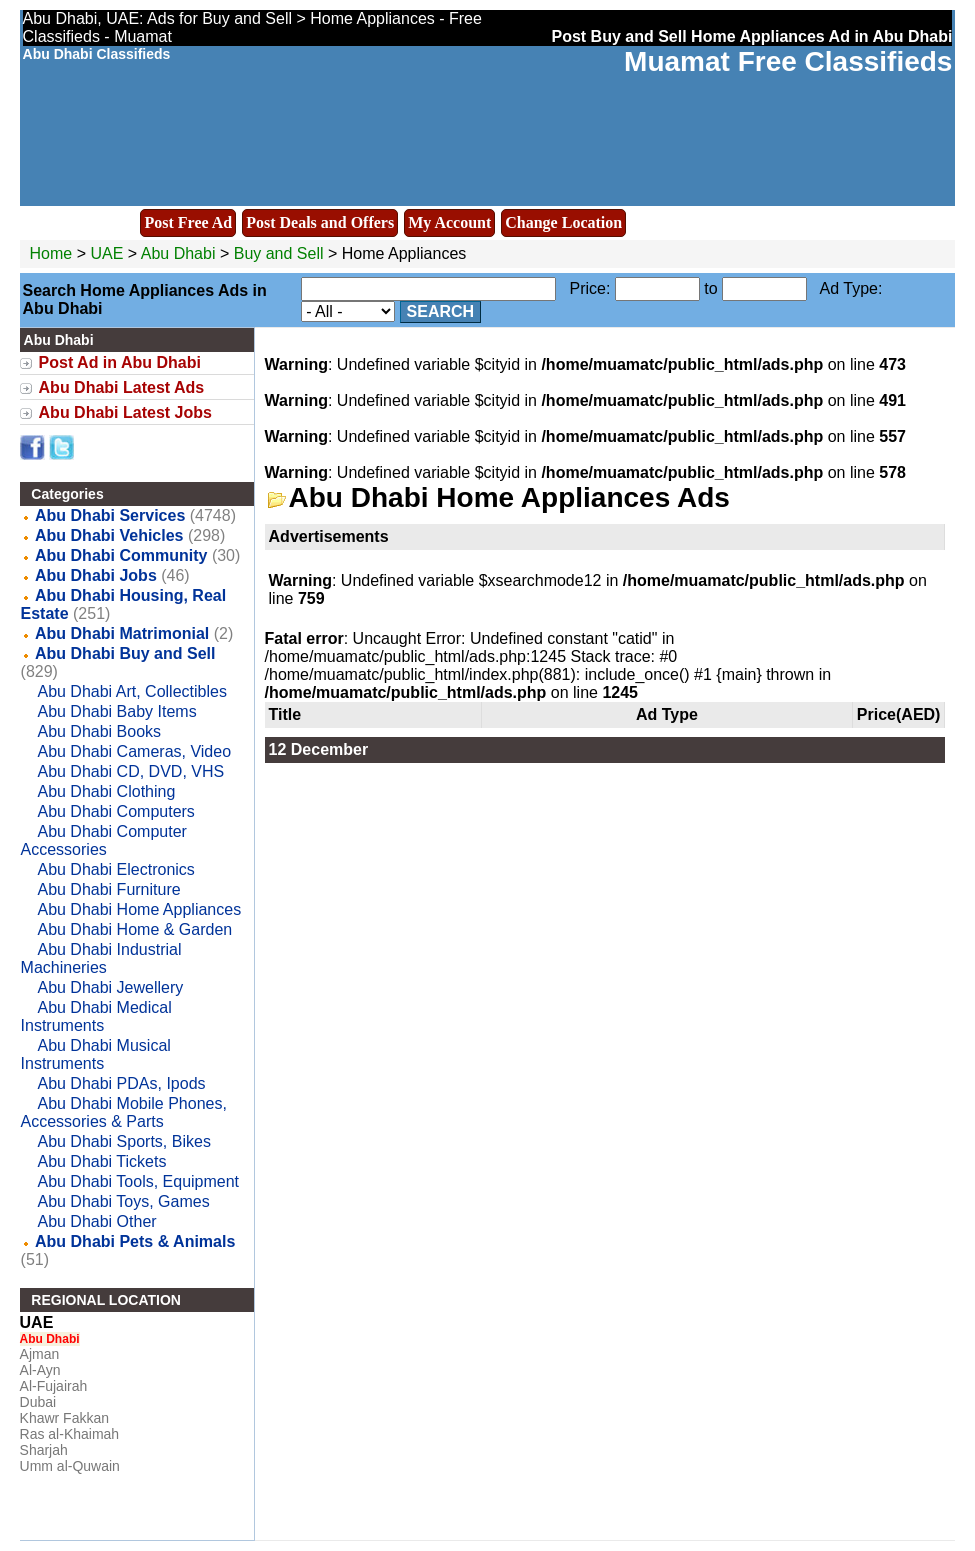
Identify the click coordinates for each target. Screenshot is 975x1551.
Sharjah (44, 1450)
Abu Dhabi (180, 253)
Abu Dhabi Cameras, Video (134, 751)
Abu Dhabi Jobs (96, 575)
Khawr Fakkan (64, 1418)
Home (51, 253)
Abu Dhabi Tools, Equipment (138, 1181)
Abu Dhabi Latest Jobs (125, 412)
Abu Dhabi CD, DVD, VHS (130, 771)
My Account (449, 222)
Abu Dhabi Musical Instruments (96, 1054)
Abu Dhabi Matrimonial (122, 633)
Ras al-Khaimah (70, 1434)
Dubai (38, 1402)
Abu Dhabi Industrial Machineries (101, 958)
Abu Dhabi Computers (115, 811)
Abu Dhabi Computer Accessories (104, 840)
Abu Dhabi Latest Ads (122, 387)
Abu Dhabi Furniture (108, 889)
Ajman (40, 1354)
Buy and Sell (279, 253)
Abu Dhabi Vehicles (109, 535)
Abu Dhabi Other (96, 1221)
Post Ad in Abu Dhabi (120, 362)
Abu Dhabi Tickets (101, 1161)
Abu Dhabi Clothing (106, 791)
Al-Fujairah (54, 1386)
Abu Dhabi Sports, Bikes (123, 1141)
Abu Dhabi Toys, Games (123, 1201)
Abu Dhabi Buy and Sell (125, 653)
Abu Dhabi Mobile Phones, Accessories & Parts (124, 1112)
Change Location (563, 222)
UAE (106, 253)
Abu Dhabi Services (110, 515)
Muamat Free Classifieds (788, 61)
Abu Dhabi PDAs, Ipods (121, 1083)
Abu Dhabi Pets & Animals (135, 1241)
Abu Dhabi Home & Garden (134, 929)
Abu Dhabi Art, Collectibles (131, 691)
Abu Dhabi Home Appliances (139, 909)
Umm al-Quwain (70, 1466)
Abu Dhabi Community (121, 555)
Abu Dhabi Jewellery (110, 987)
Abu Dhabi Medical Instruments (96, 1016)
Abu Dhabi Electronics (115, 869)
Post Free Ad (188, 222)
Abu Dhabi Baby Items (116, 711)
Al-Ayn (40, 1370)
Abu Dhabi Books (99, 731)
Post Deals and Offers (320, 222)
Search (441, 311)
